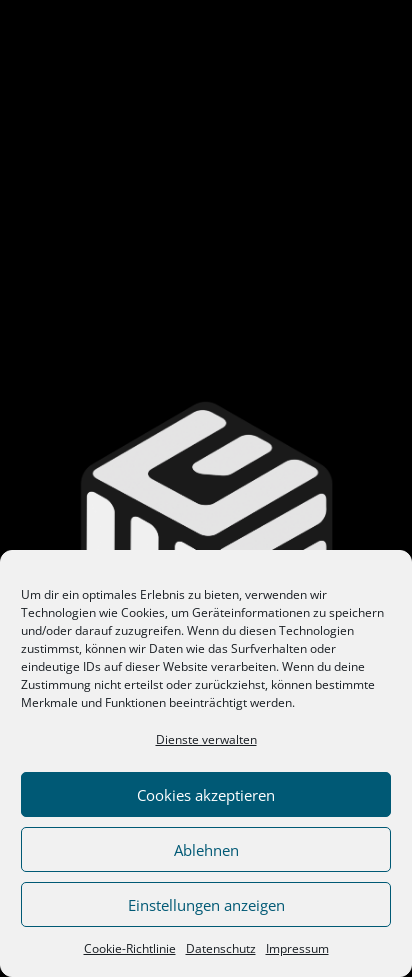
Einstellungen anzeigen (206, 905)
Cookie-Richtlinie (130, 948)
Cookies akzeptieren (206, 795)
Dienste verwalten (206, 739)
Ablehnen (206, 850)
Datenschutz (221, 948)
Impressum (297, 948)
